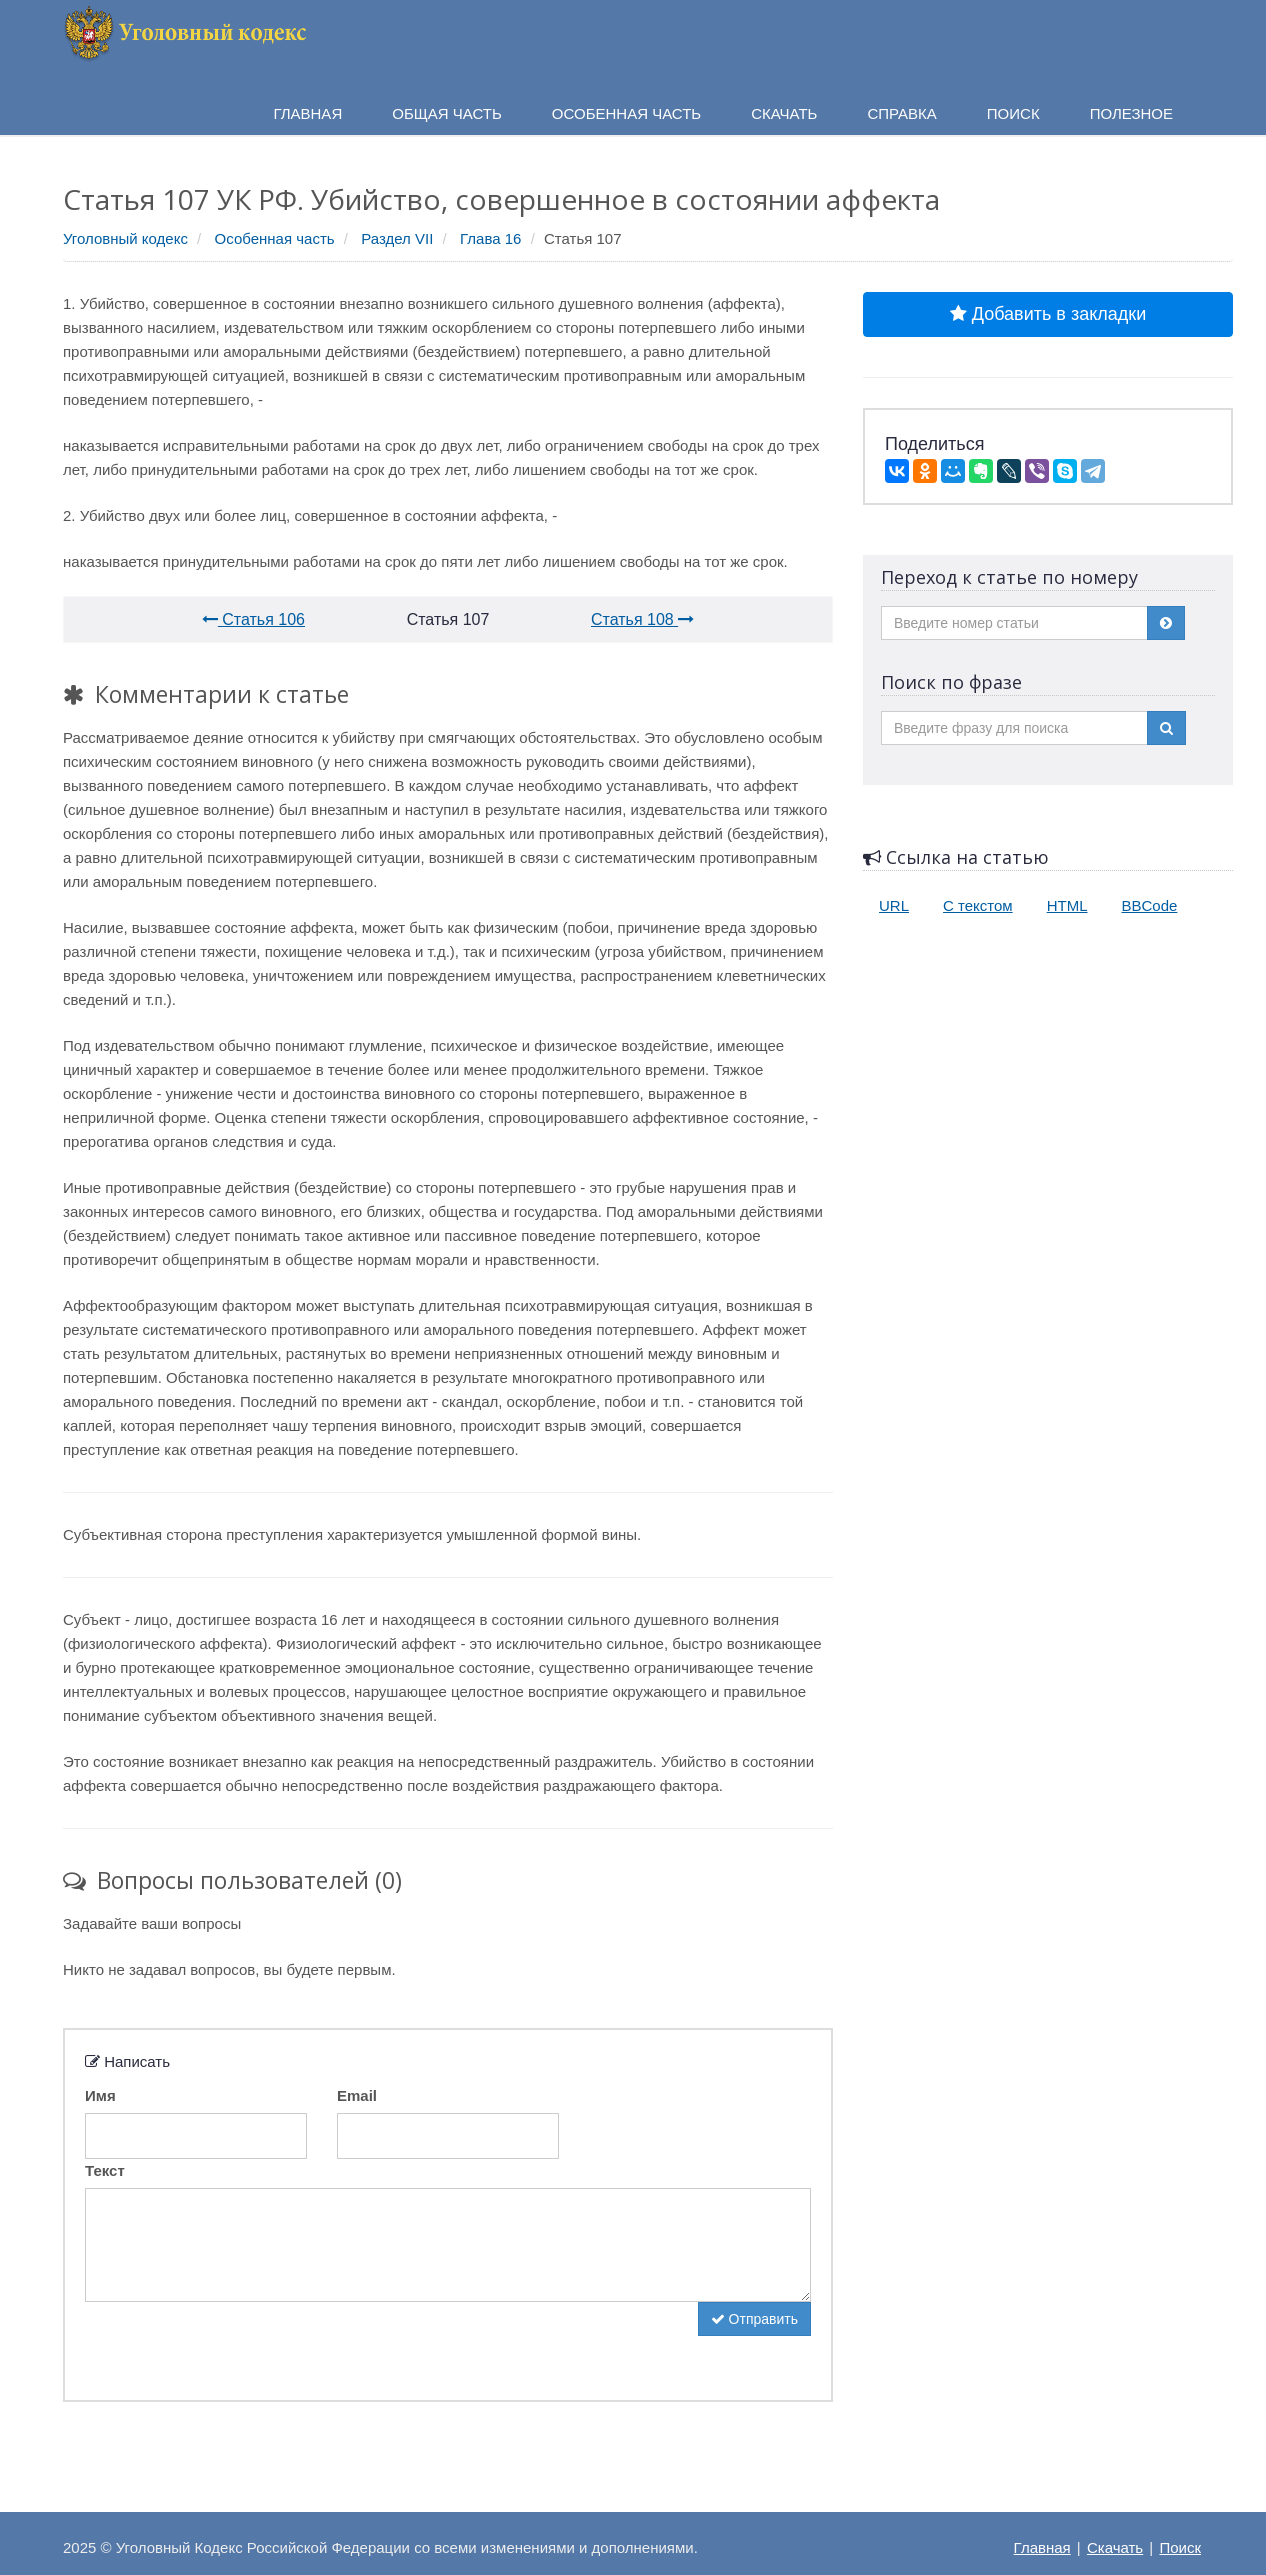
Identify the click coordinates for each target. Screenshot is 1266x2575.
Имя (100, 2095)
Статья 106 (253, 619)
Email (357, 2095)
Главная (1042, 2547)
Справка (901, 113)
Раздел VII (397, 238)
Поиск (1180, 2547)
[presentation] (237, 2341)
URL (894, 905)
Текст (105, 2170)
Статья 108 (642, 619)
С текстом (978, 905)
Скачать (1115, 2547)
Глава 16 (490, 238)
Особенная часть (275, 238)
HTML (1067, 905)
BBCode (1150, 905)
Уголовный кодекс (125, 238)
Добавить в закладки (1048, 314)
